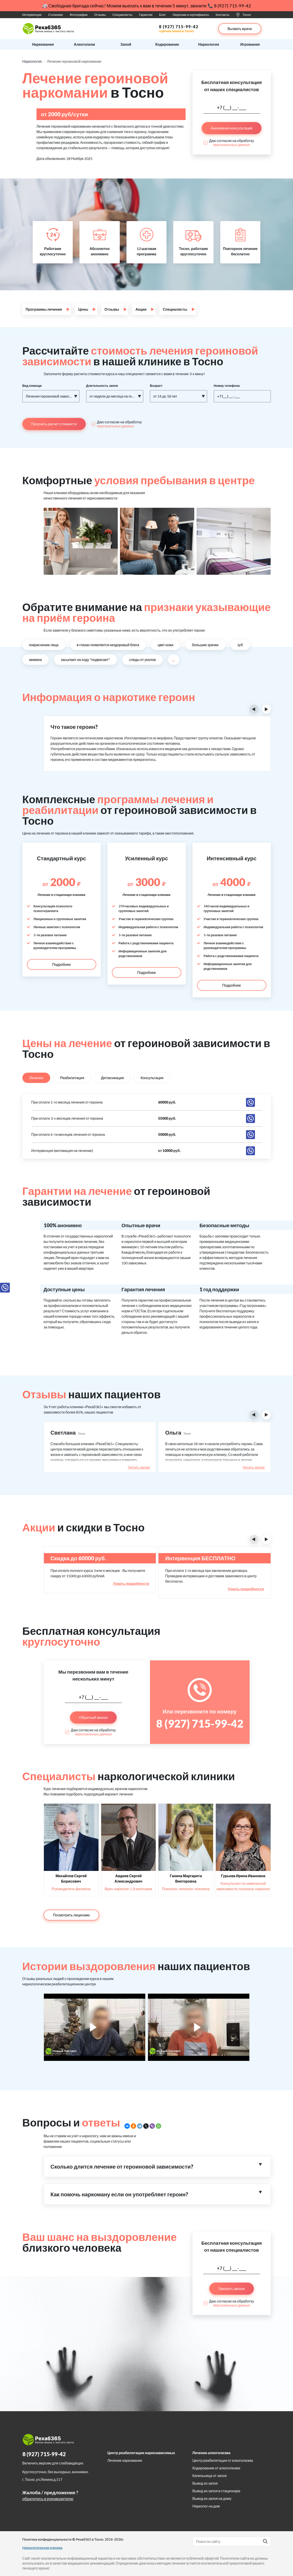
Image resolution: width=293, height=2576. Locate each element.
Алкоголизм (84, 44)
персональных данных (231, 144)
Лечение (36, 1078)
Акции (140, 309)
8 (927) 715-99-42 (178, 26)
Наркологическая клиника (42, 2548)
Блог (162, 15)
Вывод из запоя (205, 2483)
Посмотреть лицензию (71, 1915)
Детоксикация (112, 1078)
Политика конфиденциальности (47, 2539)
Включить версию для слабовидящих (52, 2463)
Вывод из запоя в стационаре (216, 2490)
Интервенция (32, 15)
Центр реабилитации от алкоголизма (222, 2460)
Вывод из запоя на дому (211, 2498)
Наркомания (43, 44)
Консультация (152, 1078)
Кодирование (167, 44)
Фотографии (79, 15)
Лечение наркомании (124, 2460)
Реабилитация (72, 1078)
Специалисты (122, 15)
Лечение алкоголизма (211, 2452)
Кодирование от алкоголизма (216, 2468)
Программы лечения (44, 309)
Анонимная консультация (231, 128)
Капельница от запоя (209, 2475)
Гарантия (145, 15)
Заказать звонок (231, 2288)
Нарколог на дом (206, 2506)
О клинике (55, 15)
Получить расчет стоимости (54, 424)
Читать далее (139, 1467)
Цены (83, 309)
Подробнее (61, 964)
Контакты (222, 15)
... (174, 659)
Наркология (208, 44)
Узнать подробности (131, 1583)
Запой (125, 44)
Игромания (250, 44)
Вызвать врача (240, 28)
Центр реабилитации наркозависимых (141, 2452)
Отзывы (100, 15)
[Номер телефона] (231, 108)
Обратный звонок (93, 1717)
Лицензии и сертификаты (191, 15)
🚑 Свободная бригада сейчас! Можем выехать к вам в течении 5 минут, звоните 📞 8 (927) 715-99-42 (146, 5)
